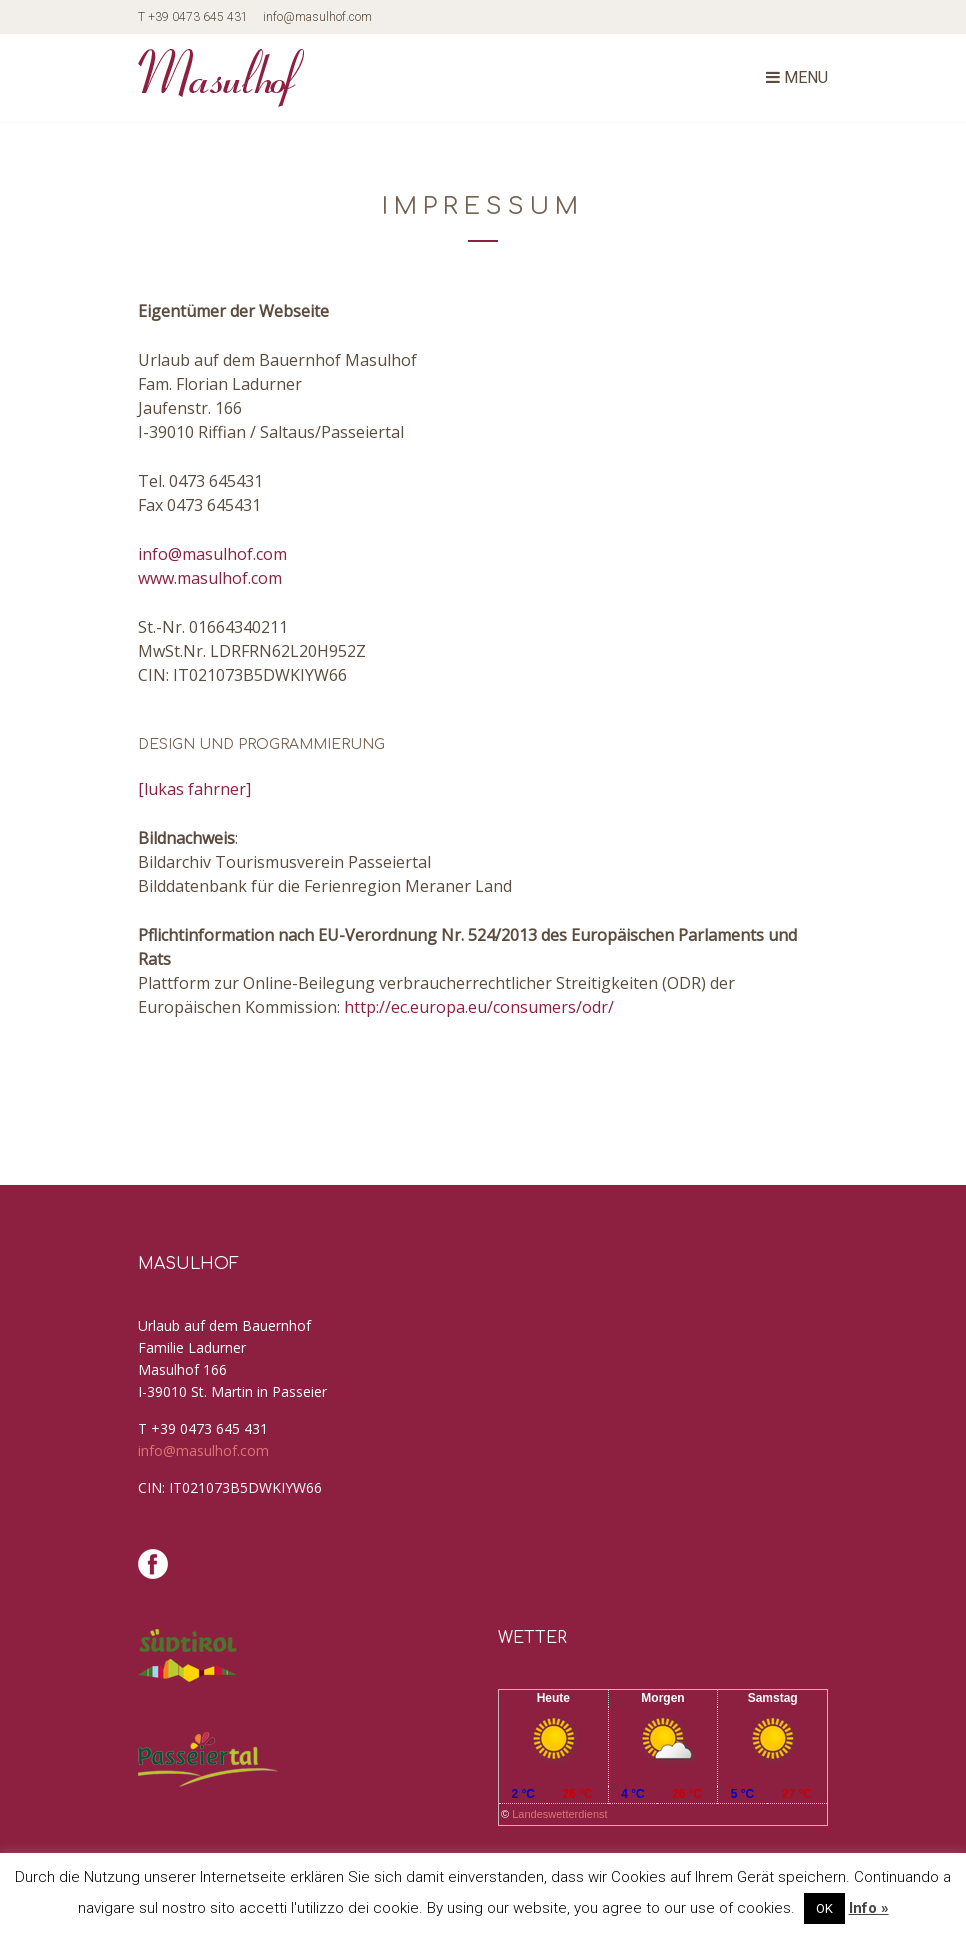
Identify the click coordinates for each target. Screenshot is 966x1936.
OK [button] (824, 1908)
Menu (797, 77)
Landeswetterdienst (559, 1814)
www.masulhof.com (210, 578)
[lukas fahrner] (194, 789)
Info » (869, 1908)
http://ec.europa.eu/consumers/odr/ (479, 1007)
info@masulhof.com (317, 17)
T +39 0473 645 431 (193, 17)
